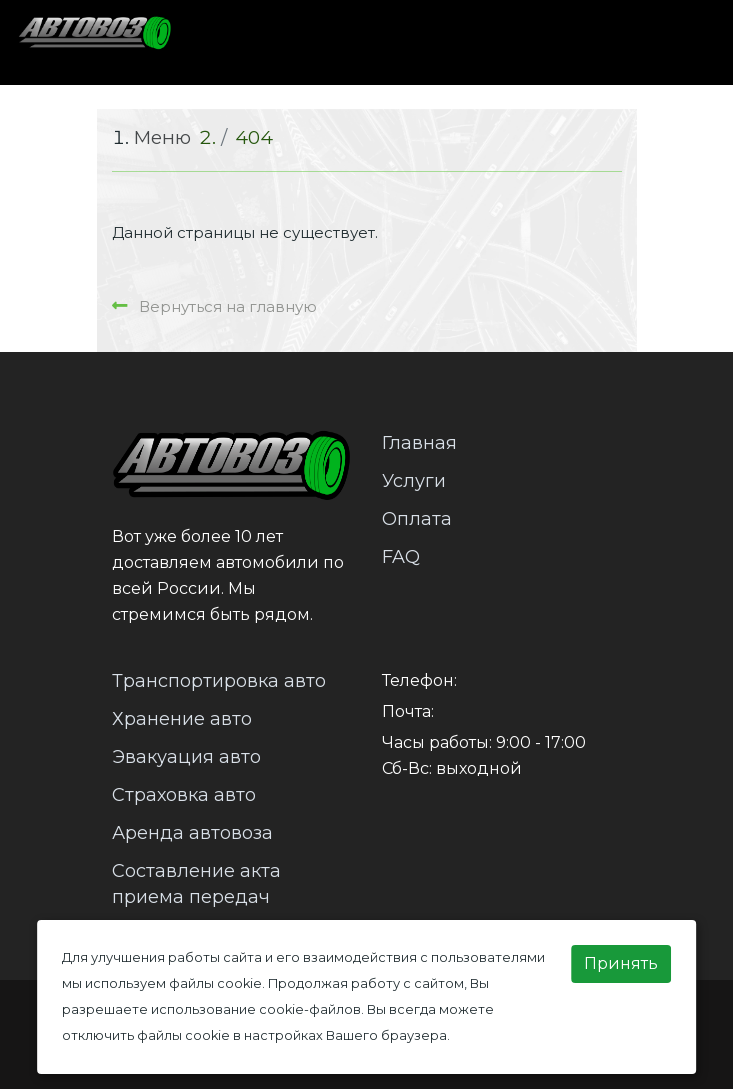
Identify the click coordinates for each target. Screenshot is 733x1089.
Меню (162, 137)
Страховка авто (184, 795)
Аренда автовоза (192, 833)
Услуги (414, 481)
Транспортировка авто (219, 681)
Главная (419, 443)
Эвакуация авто (186, 757)
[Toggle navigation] (680, 42)
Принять (621, 963)
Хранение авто (182, 719)
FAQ (401, 557)
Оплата (417, 519)
